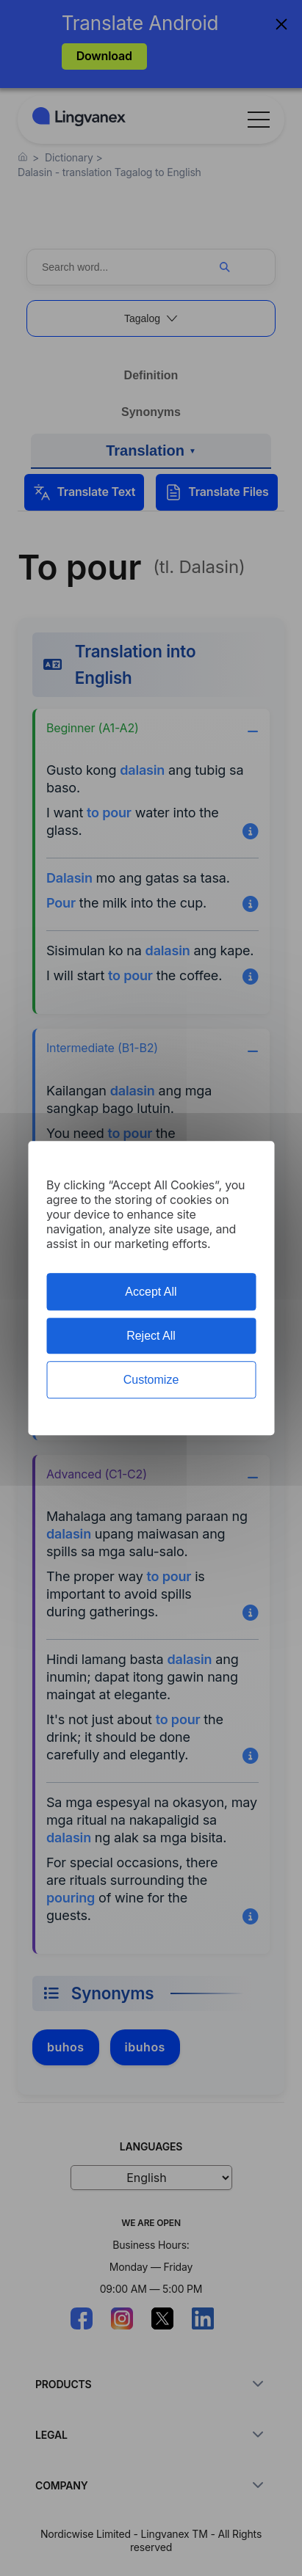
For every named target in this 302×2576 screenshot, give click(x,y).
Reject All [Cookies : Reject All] (151, 1335)
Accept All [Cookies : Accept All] (150, 1291)
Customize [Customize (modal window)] (151, 1379)
